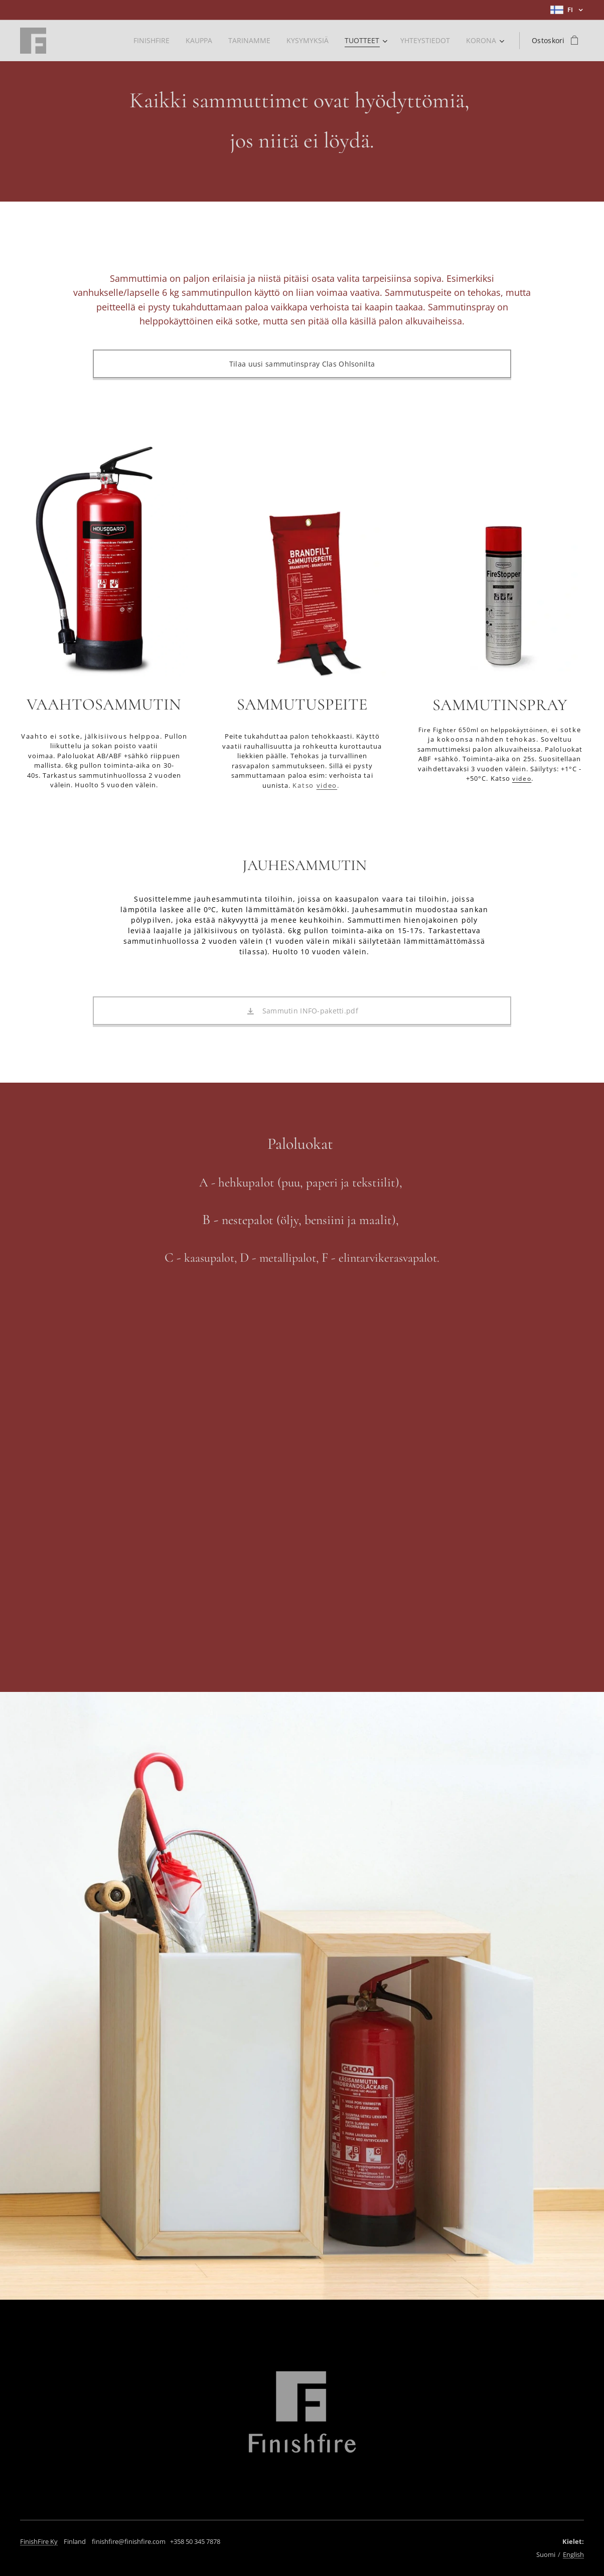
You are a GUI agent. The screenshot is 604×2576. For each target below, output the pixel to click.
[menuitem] (146, 40)
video (326, 785)
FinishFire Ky (39, 2541)
